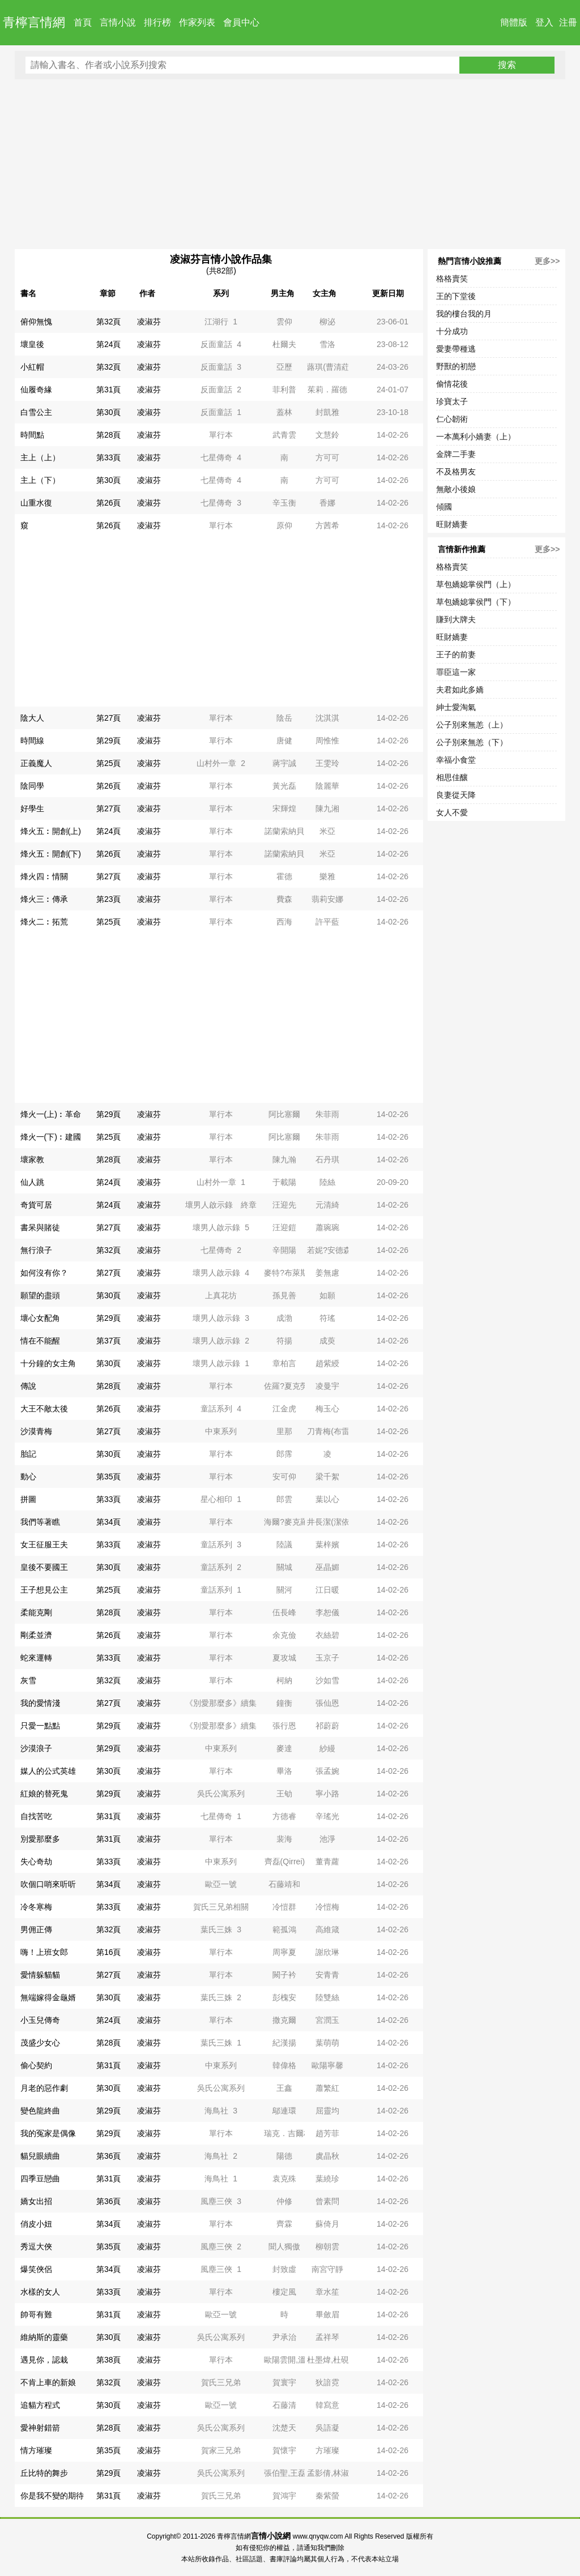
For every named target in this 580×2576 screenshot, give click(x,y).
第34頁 (108, 1521)
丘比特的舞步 (44, 2472)
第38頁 (108, 2359)
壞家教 (32, 1159)
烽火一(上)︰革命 (50, 1114)
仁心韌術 (452, 418)
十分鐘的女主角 (48, 1363)
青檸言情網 (34, 22)
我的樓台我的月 (464, 313)
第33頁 (108, 457)
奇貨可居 (36, 1204)
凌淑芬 (149, 321)
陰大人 (32, 717)
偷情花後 (452, 383)
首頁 (83, 22)
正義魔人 (36, 763)
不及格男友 (456, 471)
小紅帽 (32, 366)
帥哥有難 (36, 2314)
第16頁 (108, 1952)
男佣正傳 (36, 1929)
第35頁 (108, 1476)
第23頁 (108, 899)
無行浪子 (36, 1250)
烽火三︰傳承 (44, 899)
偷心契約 (36, 2065)
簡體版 (513, 22)
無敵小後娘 (456, 489)
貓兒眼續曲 (40, 2155)
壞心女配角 (40, 1318)
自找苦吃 (36, 1816)
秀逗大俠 (36, 2246)
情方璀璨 (36, 2450)
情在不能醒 (40, 1340)
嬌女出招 (36, 2201)
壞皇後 (32, 344)
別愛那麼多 (40, 1838)
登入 (544, 22)
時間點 (32, 434)
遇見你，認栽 (44, 2359)
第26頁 (108, 502)
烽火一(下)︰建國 (50, 1136)
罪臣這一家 (456, 672)
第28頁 (108, 434)
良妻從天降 (456, 794)
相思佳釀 (452, 777)
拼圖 (28, 1499)
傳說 (28, 1385)
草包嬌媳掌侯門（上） (475, 584)
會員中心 (241, 22)
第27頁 (108, 717)
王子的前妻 (456, 654)
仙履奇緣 (36, 389)
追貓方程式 (40, 2405)
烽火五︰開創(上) (50, 831)
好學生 (32, 808)
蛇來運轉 (36, 1657)
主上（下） (40, 480)
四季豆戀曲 (40, 2178)
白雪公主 (36, 412)
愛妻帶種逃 (456, 348)
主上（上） (40, 457)
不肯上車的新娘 (48, 2382)
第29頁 (108, 740)
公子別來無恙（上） (472, 724)
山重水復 (36, 502)
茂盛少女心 (40, 2042)
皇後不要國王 (44, 1567)
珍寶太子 (452, 401)
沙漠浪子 (36, 1748)
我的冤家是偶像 (48, 2133)
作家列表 (197, 22)
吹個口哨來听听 (48, 1884)
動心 (28, 1476)
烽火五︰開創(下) (50, 853)
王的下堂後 (456, 296)
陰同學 (32, 785)
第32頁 (108, 321)
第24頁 (108, 344)
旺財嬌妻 (452, 524)
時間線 (32, 740)
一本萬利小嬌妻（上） (475, 436)
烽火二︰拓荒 (44, 921)
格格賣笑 (452, 278)
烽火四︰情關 (44, 876)
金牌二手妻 (456, 454)
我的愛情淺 (40, 1703)
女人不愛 (452, 812)
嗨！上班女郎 (44, 1952)
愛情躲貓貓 (40, 1974)
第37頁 (108, 1340)
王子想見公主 (44, 1589)
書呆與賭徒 (40, 1227)
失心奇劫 (36, 1861)
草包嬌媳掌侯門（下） (475, 601)
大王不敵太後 (44, 1408)
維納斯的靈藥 (44, 2337)
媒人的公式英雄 (48, 1770)
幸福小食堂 (456, 759)
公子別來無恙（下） (472, 742)
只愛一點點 (40, 1725)
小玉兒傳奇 (40, 2020)
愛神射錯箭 (40, 2427)
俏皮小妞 (36, 2223)
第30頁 (108, 412)
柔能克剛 (36, 1612)
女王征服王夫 (44, 1544)
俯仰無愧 (36, 321)
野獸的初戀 (456, 366)
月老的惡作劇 (44, 2088)
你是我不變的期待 (52, 2495)
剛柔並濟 (36, 1635)
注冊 (568, 22)
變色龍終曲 (40, 2110)
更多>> (547, 261)
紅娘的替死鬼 (44, 1793)
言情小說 (118, 22)
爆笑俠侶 (36, 2269)
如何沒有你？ (44, 1272)
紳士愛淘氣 (456, 707)
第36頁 (108, 2155)
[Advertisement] (290, 164)
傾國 (444, 506)
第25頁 (108, 763)
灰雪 (28, 1680)
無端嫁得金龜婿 (48, 1997)
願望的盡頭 (40, 1295)
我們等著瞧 (40, 1521)
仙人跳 (32, 1182)
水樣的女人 (40, 2291)
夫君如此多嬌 (460, 689)
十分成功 (452, 331)
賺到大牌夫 (456, 619)
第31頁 (108, 389)
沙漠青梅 (36, 1431)
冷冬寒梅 (36, 1906)
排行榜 (157, 22)
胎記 (28, 1453)
